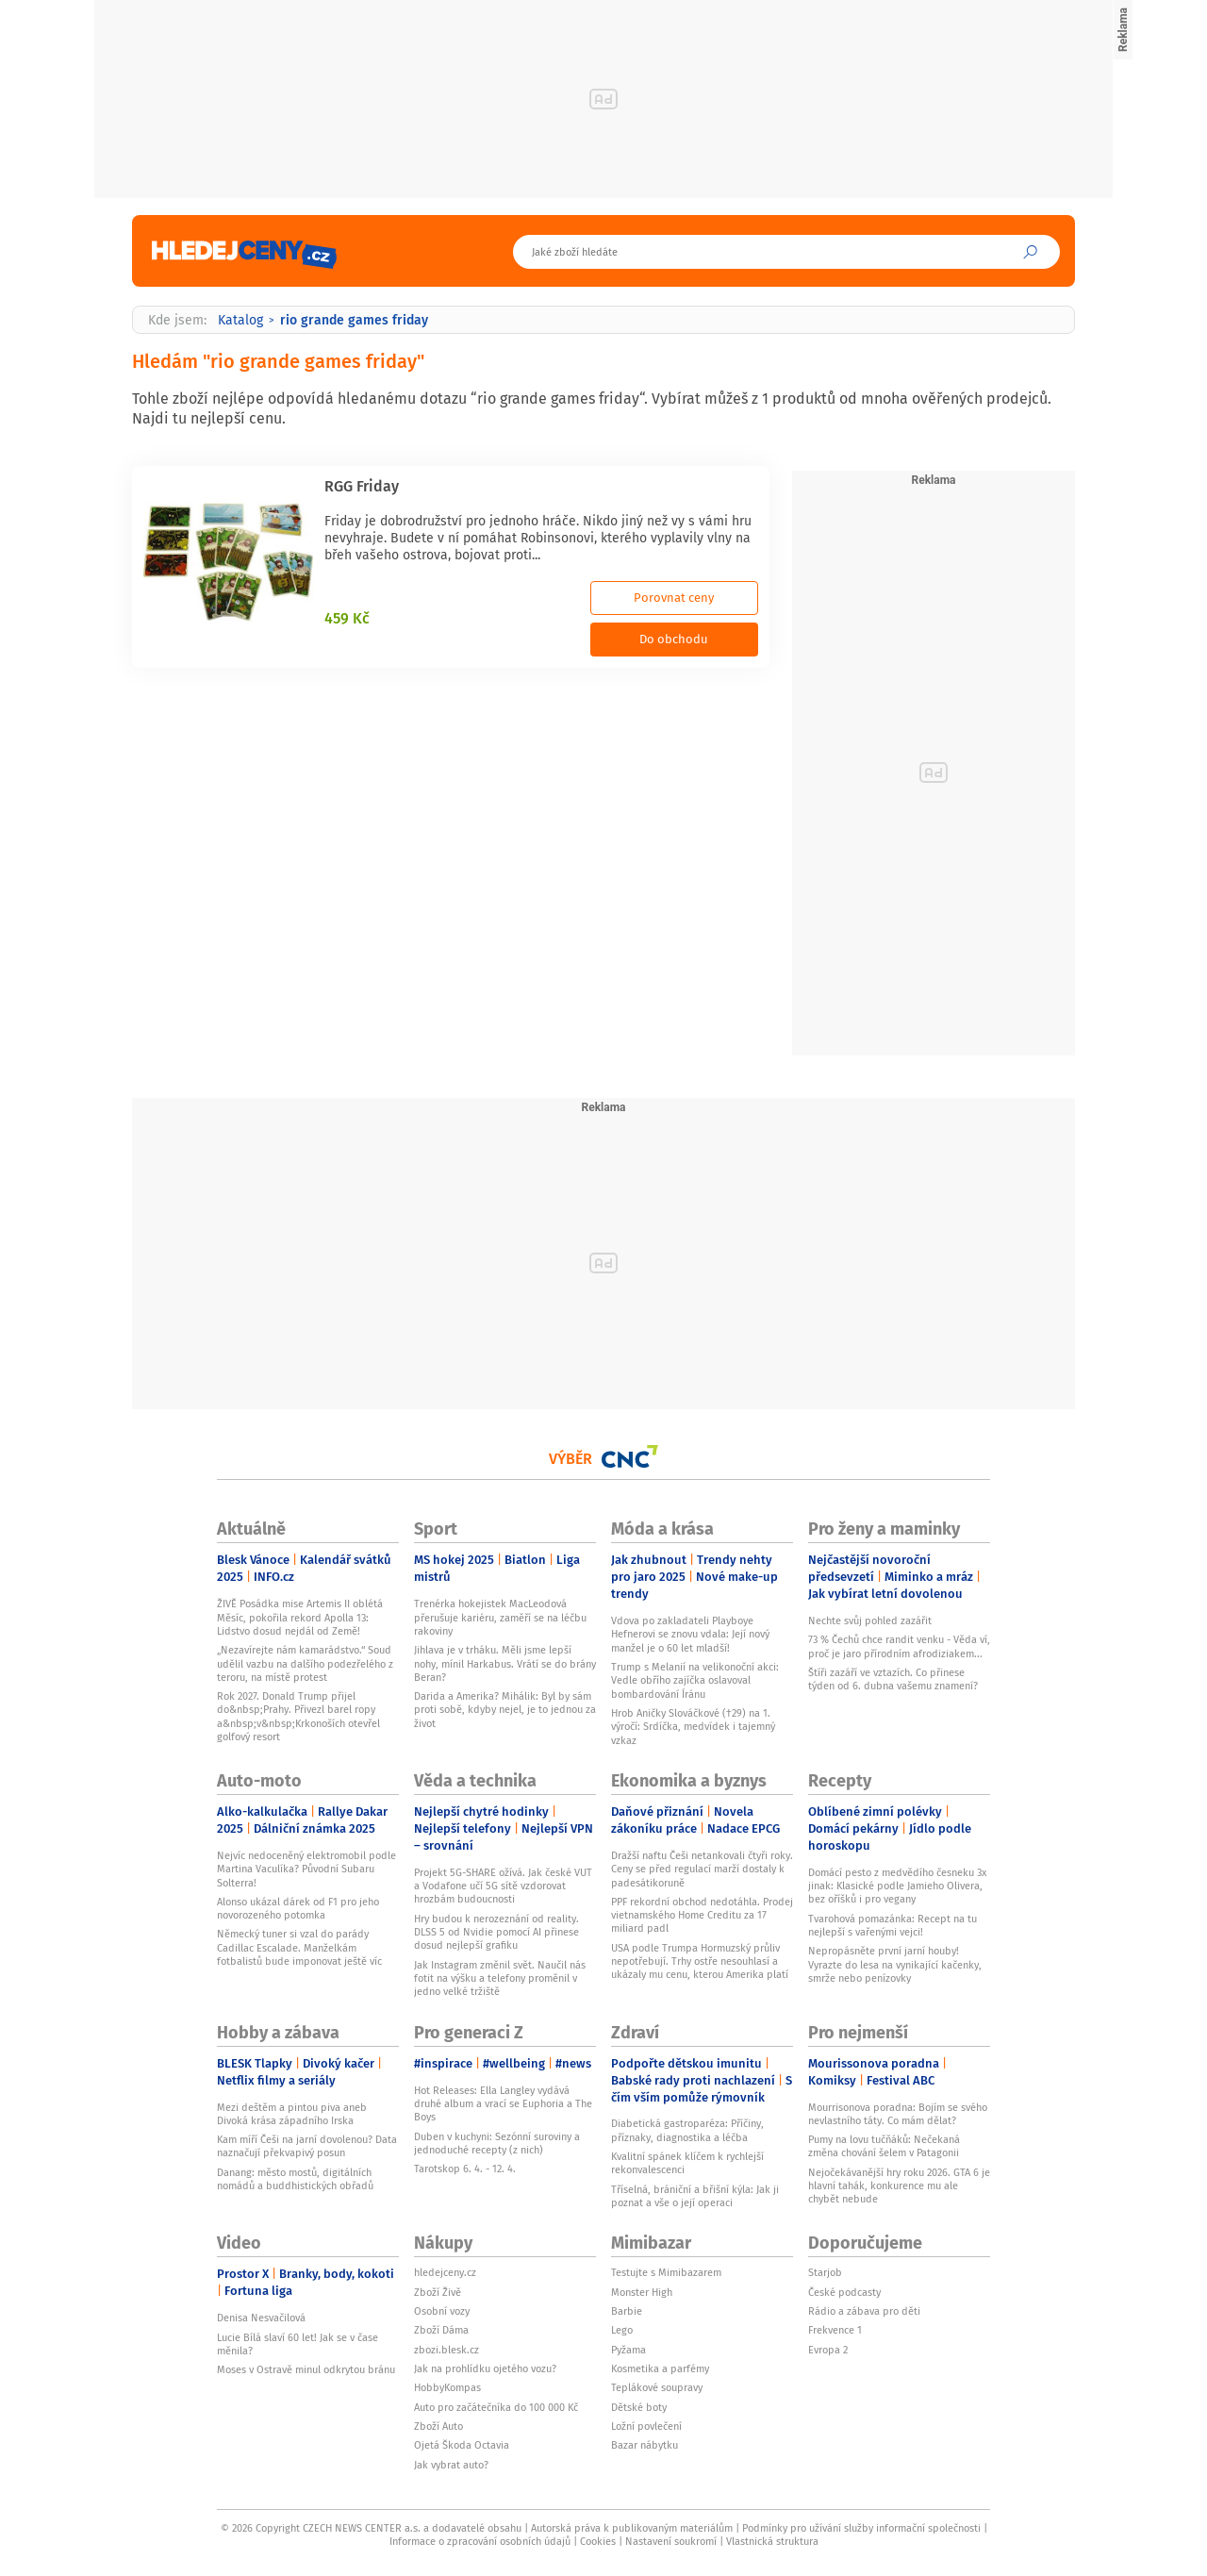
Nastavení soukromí (671, 2541)
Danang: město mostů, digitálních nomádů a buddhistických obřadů (295, 2179)
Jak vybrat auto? (451, 2464)
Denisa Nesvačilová (261, 2317)
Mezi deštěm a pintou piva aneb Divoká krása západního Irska (292, 2114)
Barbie (626, 2310)
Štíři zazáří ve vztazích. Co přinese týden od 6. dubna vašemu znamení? (893, 1679)
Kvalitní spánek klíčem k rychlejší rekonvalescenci (687, 2163)
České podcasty (844, 2292)
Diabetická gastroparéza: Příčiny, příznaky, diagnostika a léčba (687, 2130)
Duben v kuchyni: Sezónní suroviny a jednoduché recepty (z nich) (497, 2143)
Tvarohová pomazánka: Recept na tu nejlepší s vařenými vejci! (892, 1925)
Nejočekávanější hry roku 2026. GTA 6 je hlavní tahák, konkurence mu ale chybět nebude (899, 2186)
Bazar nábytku (644, 2444)
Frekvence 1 (835, 2329)
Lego (622, 2329)
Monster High (641, 2292)
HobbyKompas (447, 2387)
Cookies (598, 2541)
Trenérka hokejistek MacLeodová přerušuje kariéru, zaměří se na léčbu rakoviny (500, 1617)
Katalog (240, 319)
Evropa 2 (828, 2349)
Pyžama (628, 2349)
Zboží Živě (437, 2292)
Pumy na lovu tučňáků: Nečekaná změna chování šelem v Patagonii (884, 2146)
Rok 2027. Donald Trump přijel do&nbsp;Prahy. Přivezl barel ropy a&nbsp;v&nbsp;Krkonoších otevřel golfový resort (298, 1716)
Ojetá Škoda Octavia (461, 2444)
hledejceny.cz (445, 2272)
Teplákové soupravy (657, 2387)
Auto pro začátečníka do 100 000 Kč (496, 2407)
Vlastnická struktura (772, 2541)
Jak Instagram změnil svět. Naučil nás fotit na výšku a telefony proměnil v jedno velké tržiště (500, 1978)
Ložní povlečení (646, 2426)
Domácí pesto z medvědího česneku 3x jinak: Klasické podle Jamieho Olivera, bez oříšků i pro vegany (897, 1886)
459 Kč (347, 618)
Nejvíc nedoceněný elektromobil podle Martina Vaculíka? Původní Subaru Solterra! (306, 1869)
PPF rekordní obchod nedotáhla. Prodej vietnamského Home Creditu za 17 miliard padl (702, 1915)
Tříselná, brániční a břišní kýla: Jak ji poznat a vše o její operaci (695, 2196)
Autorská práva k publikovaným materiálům (632, 2527)
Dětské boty (639, 2407)
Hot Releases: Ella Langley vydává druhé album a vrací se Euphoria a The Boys (503, 2104)
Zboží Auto (438, 2426)
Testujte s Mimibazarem (666, 2272)
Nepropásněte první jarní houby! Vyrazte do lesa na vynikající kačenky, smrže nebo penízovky (895, 1964)
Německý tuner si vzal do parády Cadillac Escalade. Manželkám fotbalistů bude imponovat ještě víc (299, 1947)
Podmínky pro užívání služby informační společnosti (861, 2527)
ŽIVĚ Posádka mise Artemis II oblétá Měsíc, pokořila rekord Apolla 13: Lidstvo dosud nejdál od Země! (300, 1617)
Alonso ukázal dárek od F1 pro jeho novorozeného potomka (298, 1908)
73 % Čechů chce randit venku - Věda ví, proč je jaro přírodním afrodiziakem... (899, 1646)
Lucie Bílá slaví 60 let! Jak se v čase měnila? (297, 2344)
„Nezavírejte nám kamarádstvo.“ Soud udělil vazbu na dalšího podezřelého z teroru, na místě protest (305, 1663)
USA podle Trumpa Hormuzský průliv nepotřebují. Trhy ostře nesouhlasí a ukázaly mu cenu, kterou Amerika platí (699, 1961)
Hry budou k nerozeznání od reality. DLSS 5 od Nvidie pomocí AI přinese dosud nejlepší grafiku (496, 1932)
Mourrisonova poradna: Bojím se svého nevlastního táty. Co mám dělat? (897, 2114)
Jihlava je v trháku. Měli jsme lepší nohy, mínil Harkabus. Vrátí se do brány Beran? (505, 1663)
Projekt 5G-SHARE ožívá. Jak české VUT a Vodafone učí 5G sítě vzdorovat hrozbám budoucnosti (503, 1886)
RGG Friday (361, 485)
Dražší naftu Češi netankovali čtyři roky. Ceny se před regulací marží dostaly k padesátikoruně (702, 1869)
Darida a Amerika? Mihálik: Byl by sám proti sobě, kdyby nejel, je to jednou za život (505, 1709)
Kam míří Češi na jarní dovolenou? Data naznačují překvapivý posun (307, 2146)
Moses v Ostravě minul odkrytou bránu (306, 2369)
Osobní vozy (442, 2310)
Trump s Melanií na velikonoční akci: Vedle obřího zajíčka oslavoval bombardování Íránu (695, 1680)
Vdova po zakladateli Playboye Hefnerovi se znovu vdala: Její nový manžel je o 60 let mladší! (690, 1634)
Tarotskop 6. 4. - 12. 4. (465, 2168)
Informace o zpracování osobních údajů (479, 2541)
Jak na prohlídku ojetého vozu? (485, 2368)
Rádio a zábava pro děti (864, 2310)
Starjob (825, 2272)
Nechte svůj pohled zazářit (870, 1620)
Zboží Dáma (441, 2329)
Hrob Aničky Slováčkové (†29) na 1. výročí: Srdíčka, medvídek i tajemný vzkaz (693, 1726)
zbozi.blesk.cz (446, 2349)
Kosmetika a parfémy (660, 2368)
